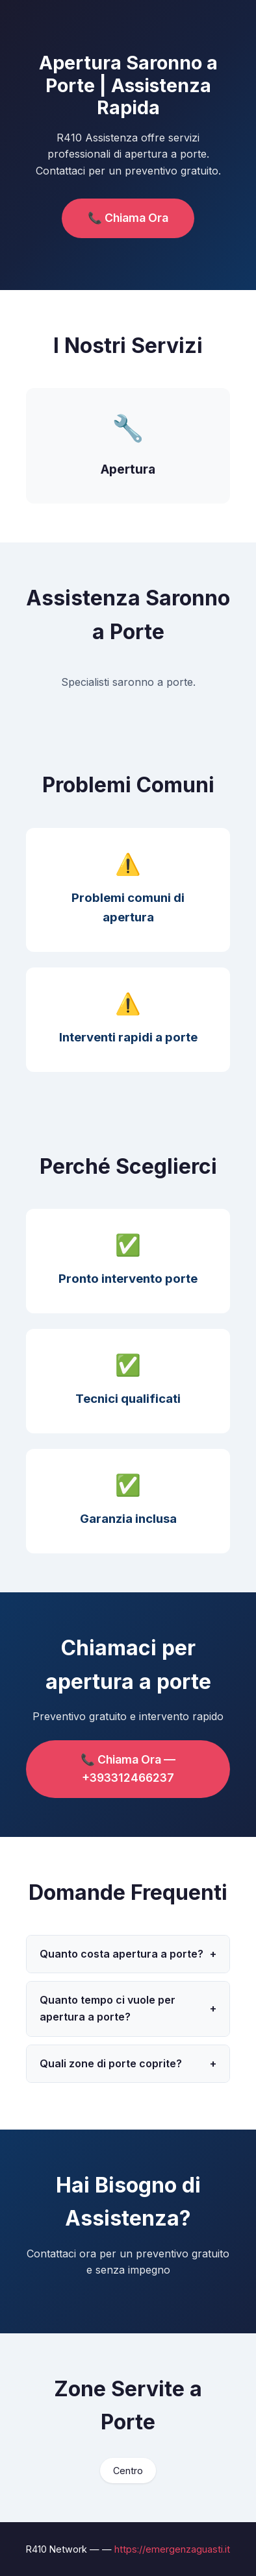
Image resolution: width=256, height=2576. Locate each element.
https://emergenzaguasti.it (172, 2549)
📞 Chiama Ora (128, 218)
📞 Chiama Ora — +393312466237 (128, 1768)
